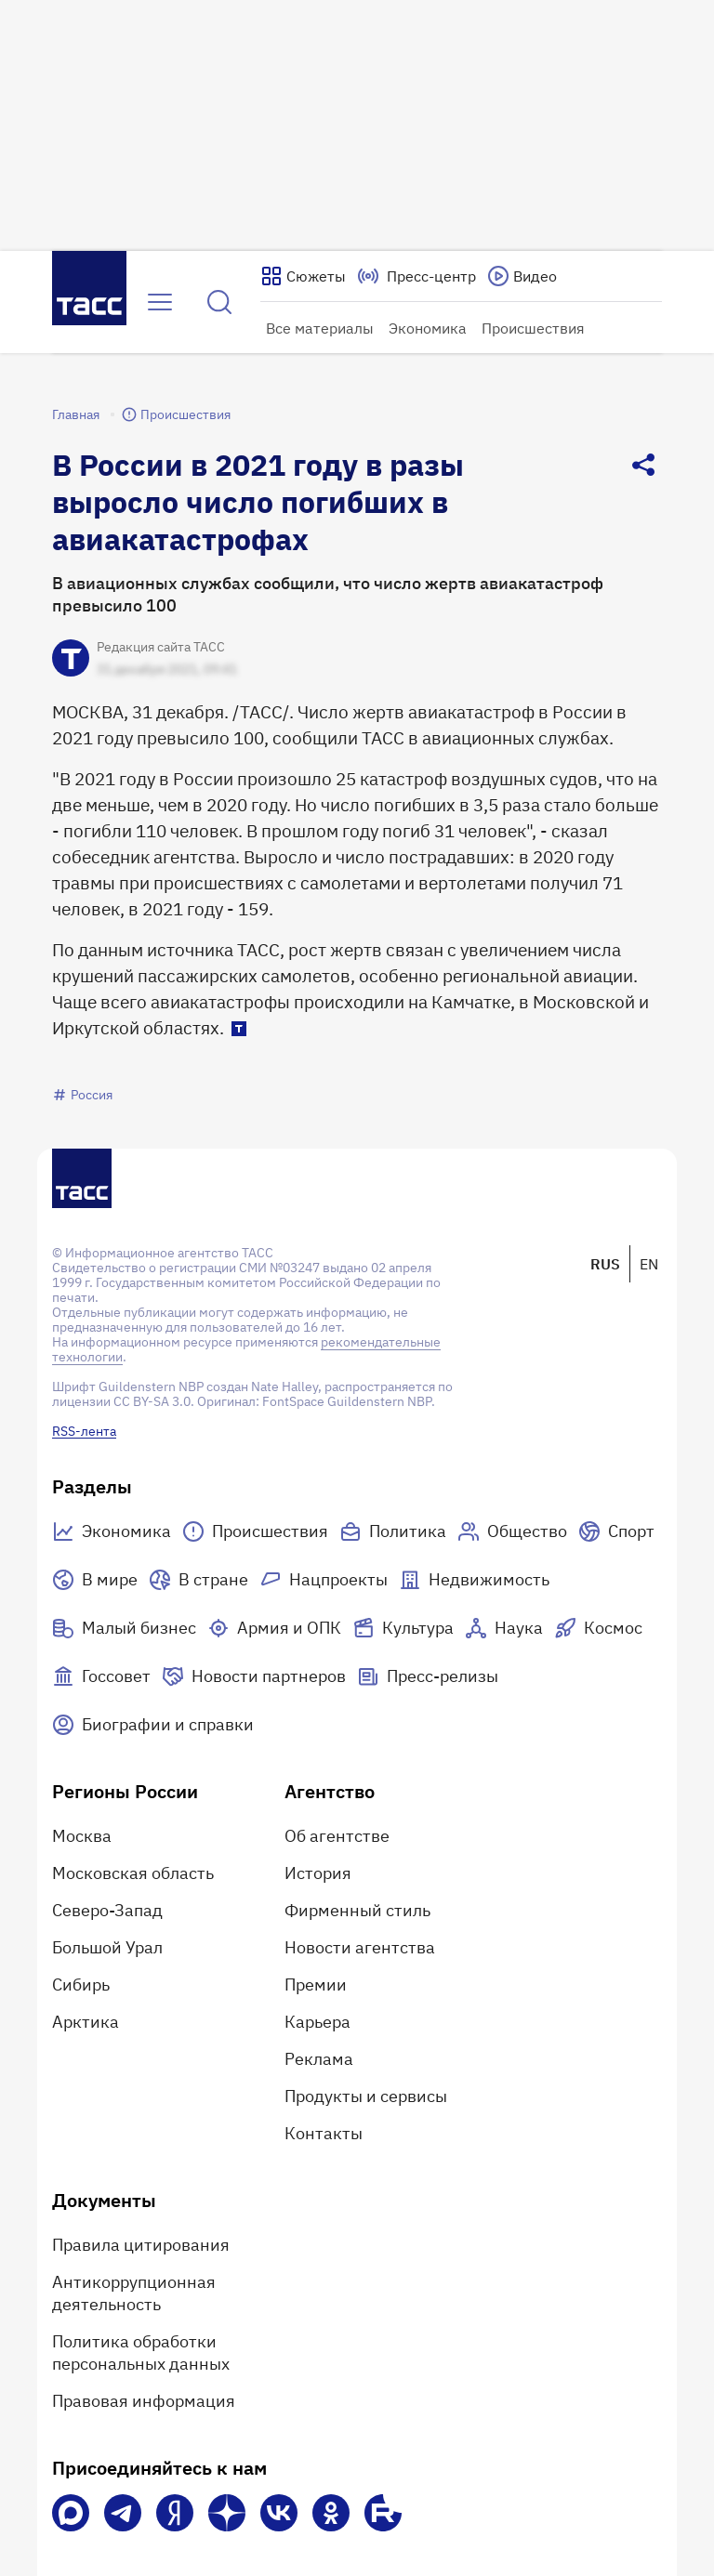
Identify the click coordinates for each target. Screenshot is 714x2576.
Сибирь (81, 1984)
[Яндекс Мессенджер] (174, 2512)
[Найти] (219, 302)
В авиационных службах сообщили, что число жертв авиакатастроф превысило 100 (327, 594)
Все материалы (320, 328)
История (317, 1873)
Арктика (85, 2021)
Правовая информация (143, 2401)
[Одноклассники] (331, 2512)
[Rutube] (383, 2512)
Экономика (428, 328)
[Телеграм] (122, 2512)
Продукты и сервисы (365, 2096)
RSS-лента (84, 1431)
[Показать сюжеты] (303, 276)
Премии (315, 1984)
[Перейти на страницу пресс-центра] (416, 276)
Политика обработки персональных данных (141, 2352)
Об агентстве (337, 1836)
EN (649, 1264)
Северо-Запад (107, 1910)
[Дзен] (226, 2512)
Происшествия (533, 328)
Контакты (323, 2133)
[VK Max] (70, 2512)
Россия (82, 1094)
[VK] (279, 2512)
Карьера (317, 2021)
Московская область (133, 1873)
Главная (75, 414)
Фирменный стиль (357, 1910)
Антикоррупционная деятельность (134, 2293)
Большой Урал (107, 1947)
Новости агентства (359, 1947)
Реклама (318, 2059)
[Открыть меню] (159, 302)
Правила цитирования (141, 2244)
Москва (82, 1836)
